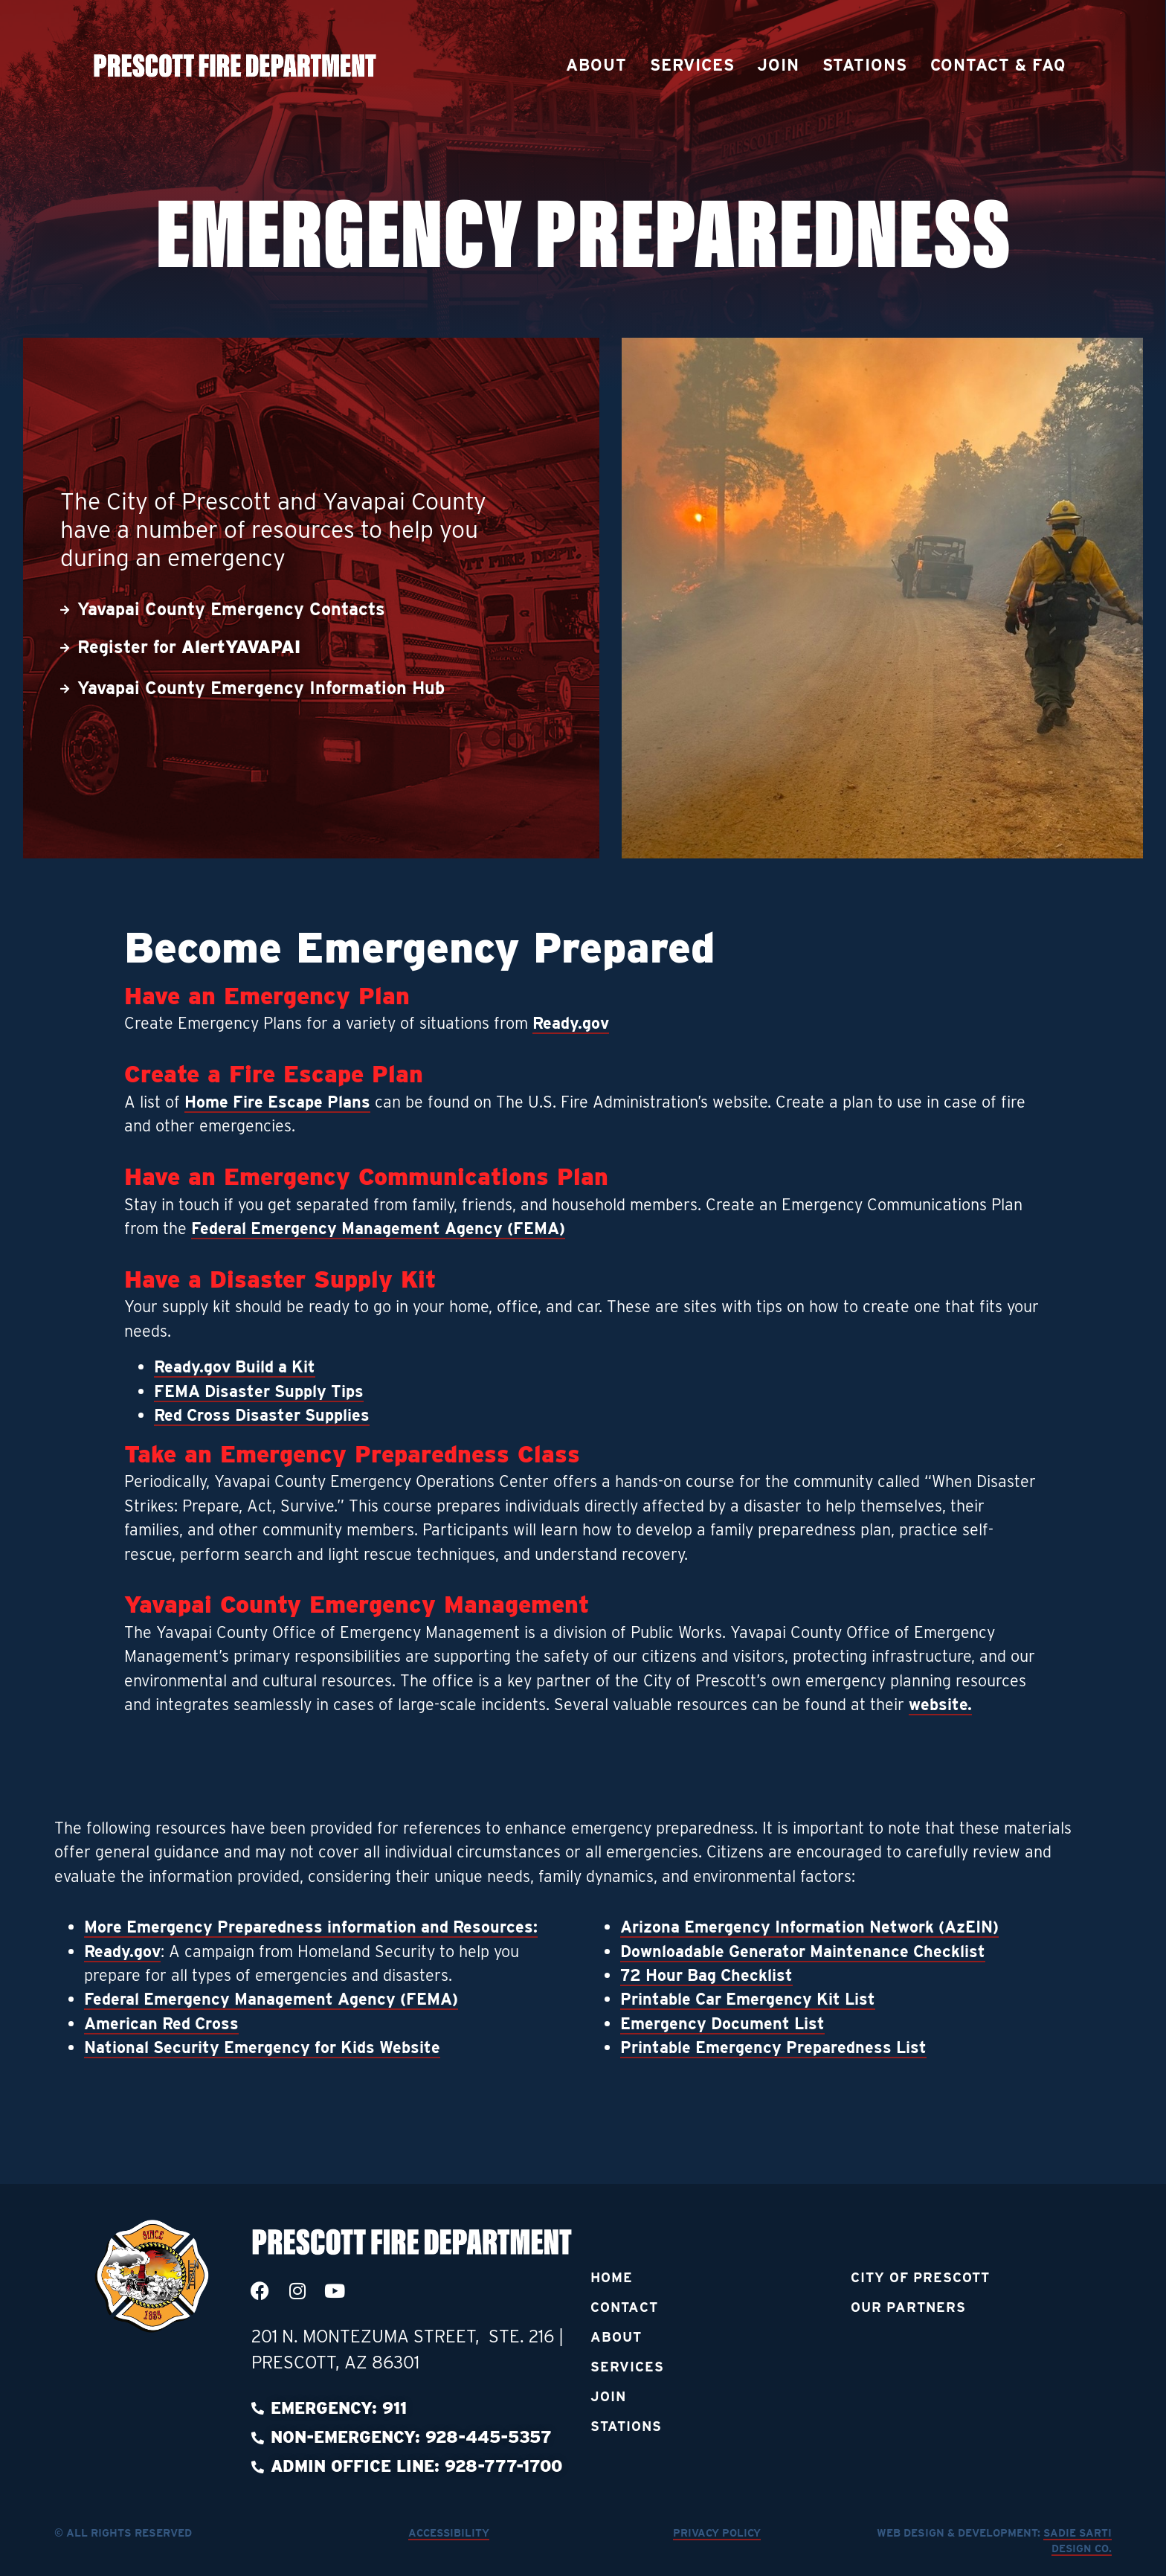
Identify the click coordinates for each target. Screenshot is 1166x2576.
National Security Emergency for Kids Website (262, 2047)
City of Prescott (920, 2277)
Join (778, 64)
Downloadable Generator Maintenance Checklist (802, 1951)
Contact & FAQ (998, 64)
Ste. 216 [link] (523, 2336)
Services (692, 64)
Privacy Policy (716, 2532)
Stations (864, 64)
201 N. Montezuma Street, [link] (370, 2336)
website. (940, 1704)
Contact (624, 2307)
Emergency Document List (722, 2023)
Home (611, 2277)
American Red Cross (161, 2023)
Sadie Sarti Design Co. (1077, 2540)
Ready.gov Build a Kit (234, 1366)
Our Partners (908, 2307)
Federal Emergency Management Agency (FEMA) (378, 1228)
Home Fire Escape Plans (277, 1101)
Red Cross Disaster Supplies (262, 1414)
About (596, 64)
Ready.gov (570, 1022)
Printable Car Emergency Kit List (747, 1998)
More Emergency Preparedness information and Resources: (311, 1926)
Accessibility (449, 2532)
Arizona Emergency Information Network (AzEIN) (809, 1926)
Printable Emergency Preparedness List (773, 2047)
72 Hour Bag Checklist (706, 1975)
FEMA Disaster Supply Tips (259, 1391)
